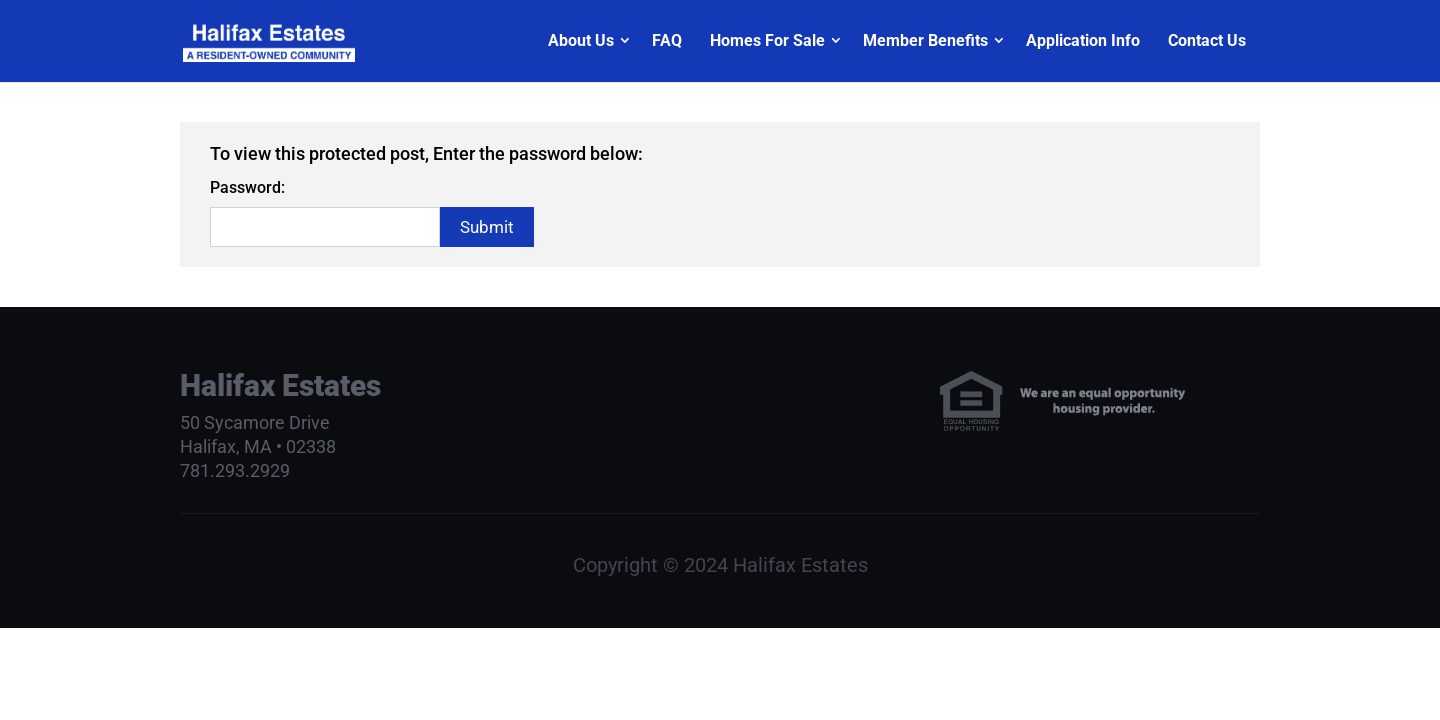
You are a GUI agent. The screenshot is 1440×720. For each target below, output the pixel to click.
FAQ (667, 40)
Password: (247, 187)
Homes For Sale (767, 40)
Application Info (1083, 40)
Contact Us (1207, 40)
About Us (581, 40)
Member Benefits (925, 40)
